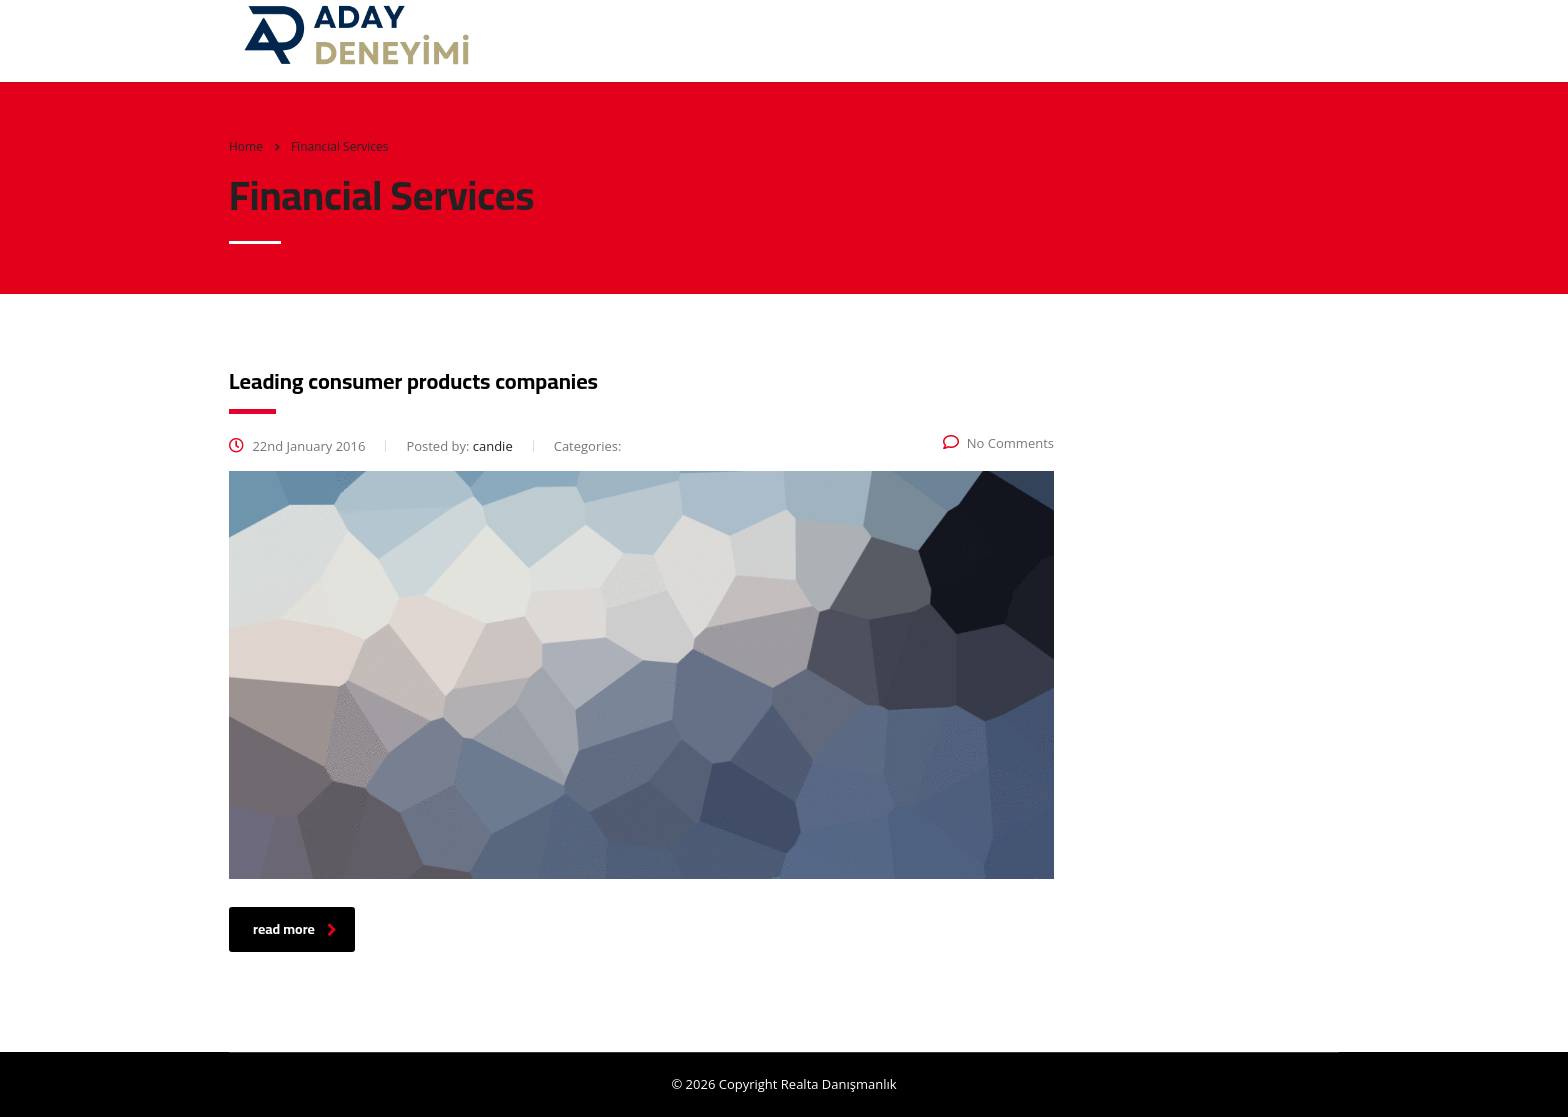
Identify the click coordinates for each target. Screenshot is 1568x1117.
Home (246, 146)
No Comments (998, 443)
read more (295, 929)
